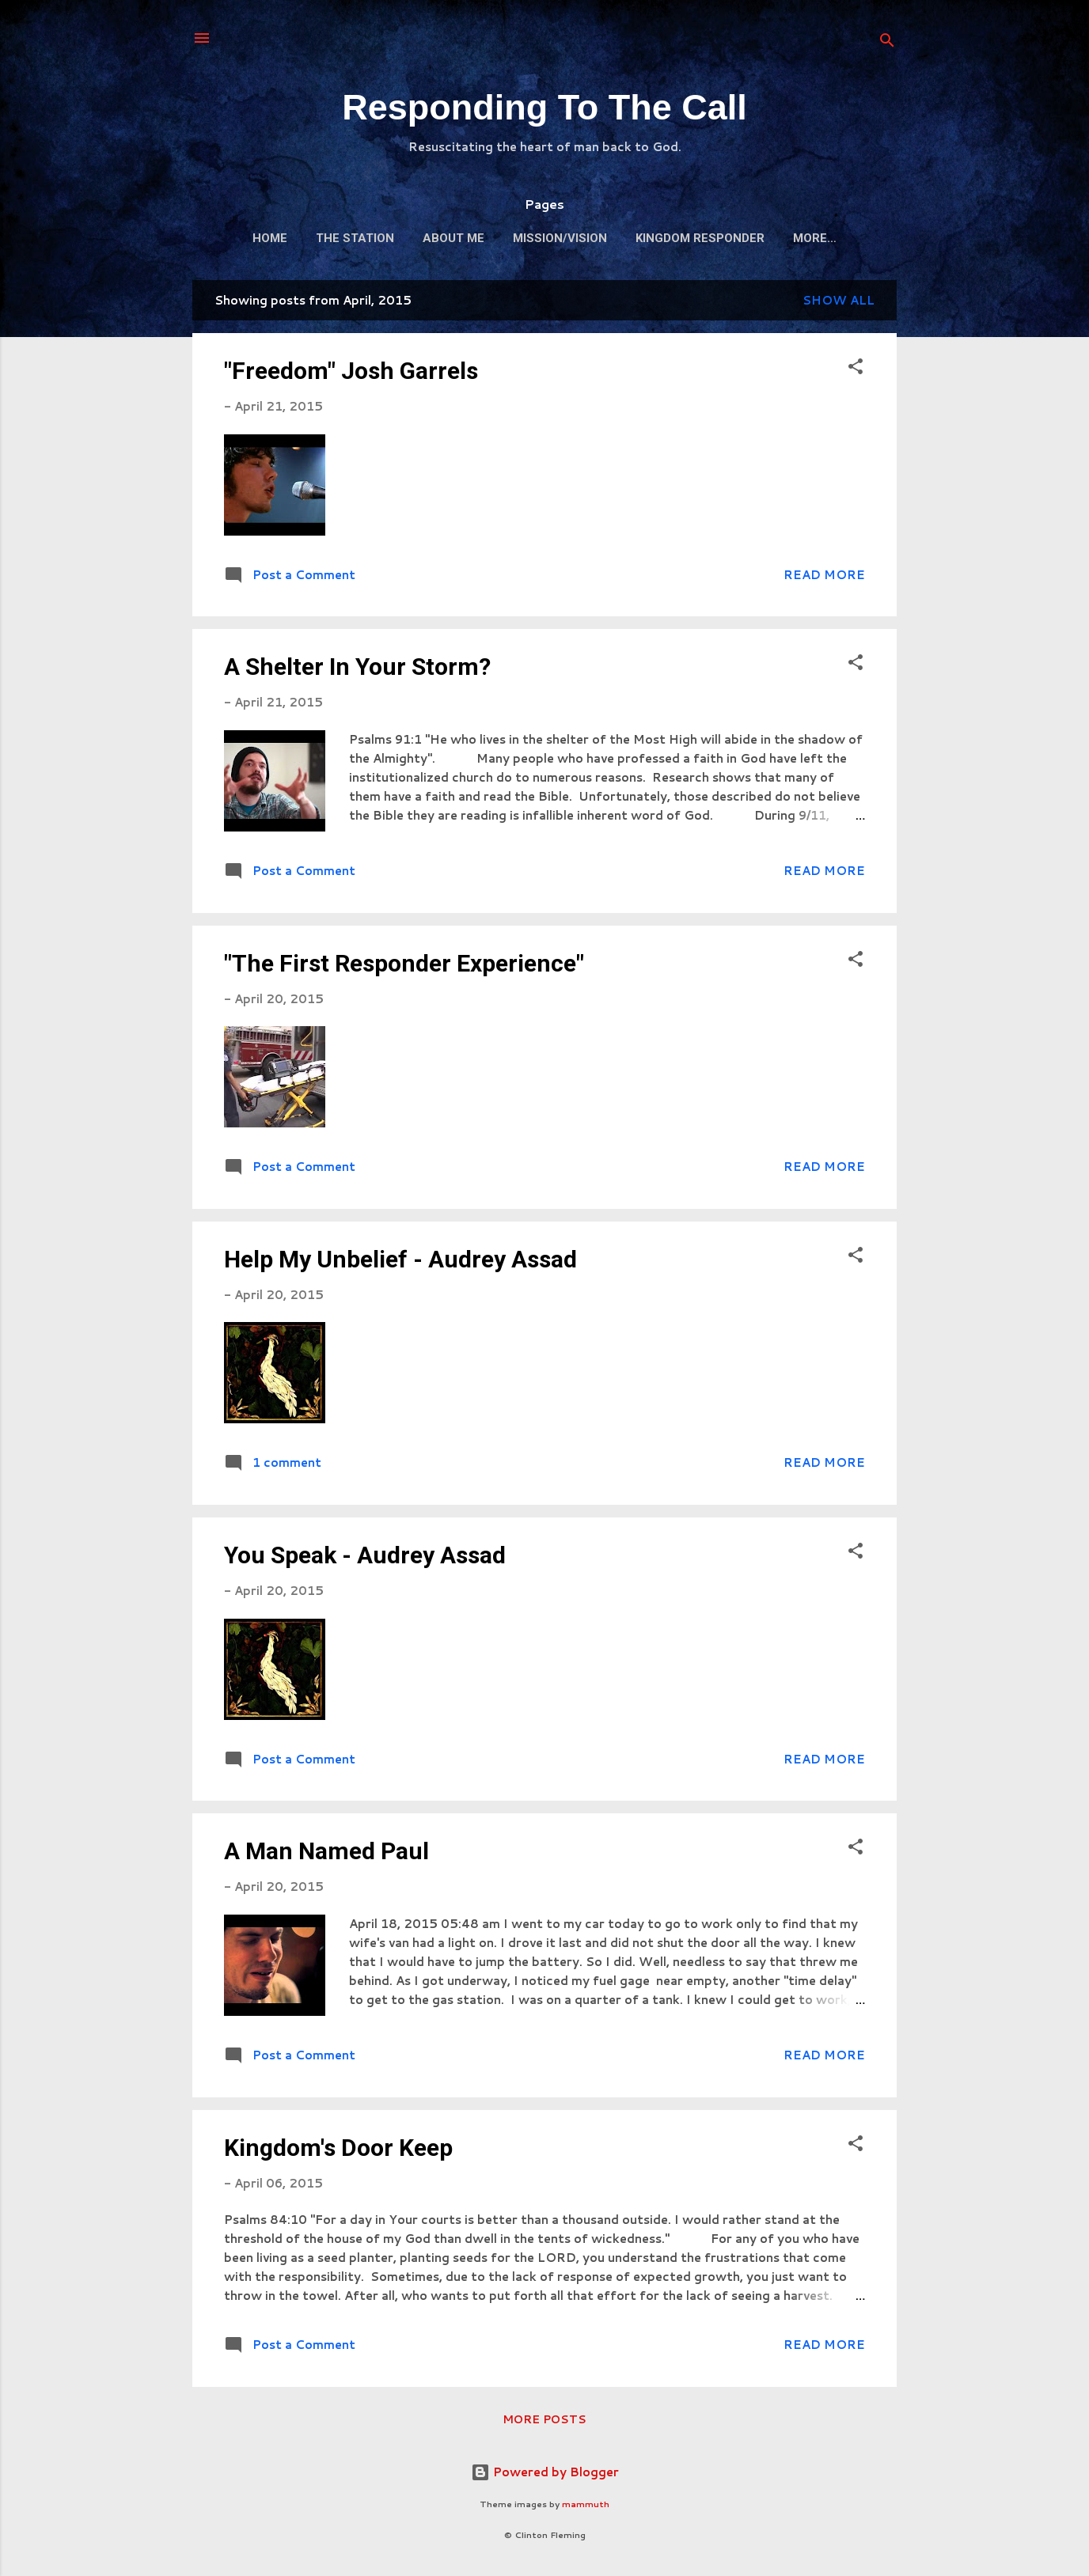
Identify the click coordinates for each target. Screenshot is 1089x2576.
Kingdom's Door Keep (338, 2147)
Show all (839, 300)
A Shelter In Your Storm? (357, 666)
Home (269, 238)
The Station (355, 238)
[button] (855, 369)
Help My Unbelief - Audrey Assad (400, 1259)
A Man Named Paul (326, 1851)
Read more (824, 574)
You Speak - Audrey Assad (365, 1555)
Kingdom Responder (700, 238)
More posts (544, 2419)
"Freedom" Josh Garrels (351, 371)
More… (815, 238)
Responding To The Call (544, 107)
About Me (453, 238)
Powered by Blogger (545, 2472)
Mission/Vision (560, 238)
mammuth (585, 2504)
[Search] (887, 43)
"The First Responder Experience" (404, 963)
